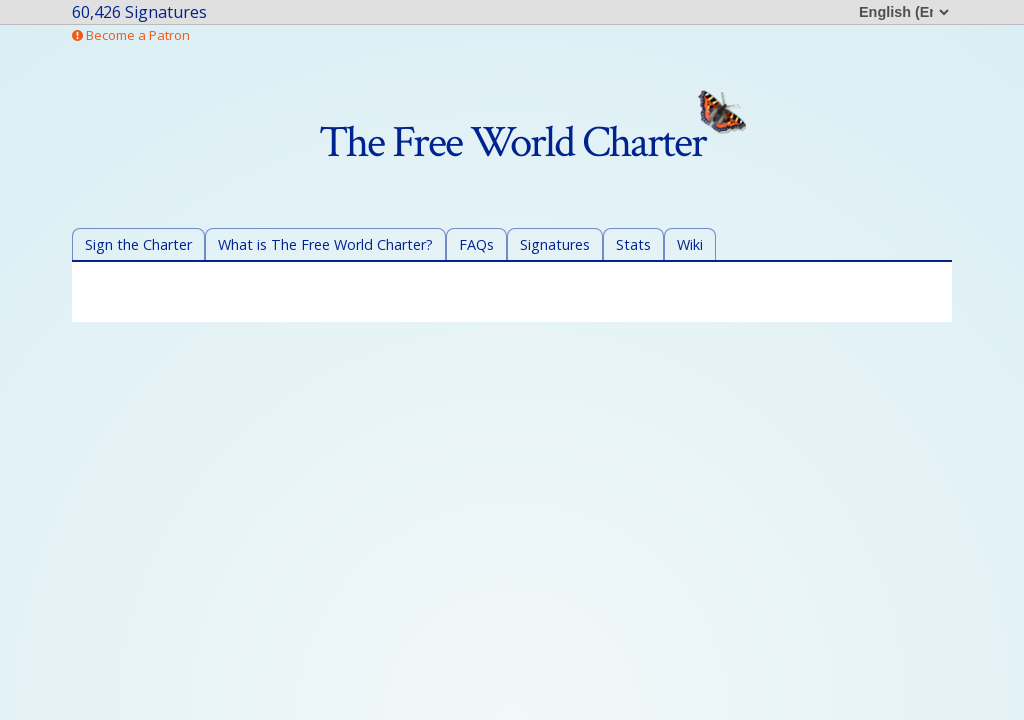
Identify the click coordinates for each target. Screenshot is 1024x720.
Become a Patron (131, 35)
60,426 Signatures (139, 12)
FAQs (476, 244)
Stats (633, 244)
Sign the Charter (138, 244)
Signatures (555, 244)
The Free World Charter (532, 142)
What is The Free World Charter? (325, 244)
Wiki (690, 244)
